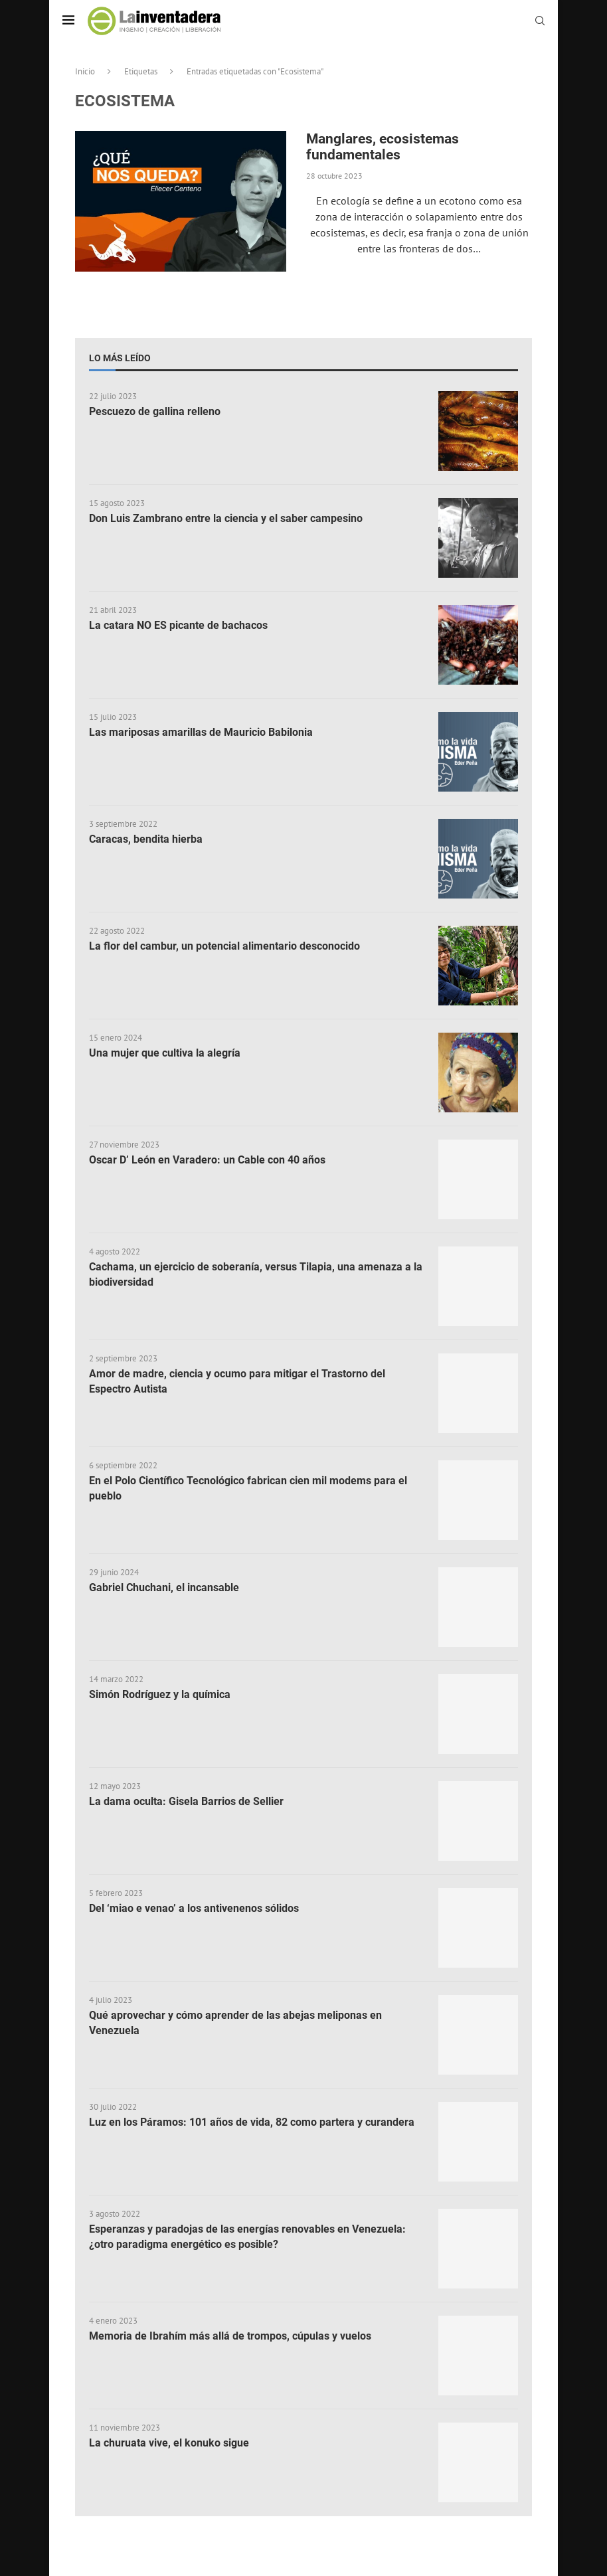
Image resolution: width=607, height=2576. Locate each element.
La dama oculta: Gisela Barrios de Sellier (186, 1801)
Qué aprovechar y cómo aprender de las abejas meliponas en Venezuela (235, 2022)
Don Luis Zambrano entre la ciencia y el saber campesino (226, 518)
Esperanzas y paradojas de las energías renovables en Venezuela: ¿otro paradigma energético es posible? (247, 2236)
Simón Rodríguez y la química (159, 1694)
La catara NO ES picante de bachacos (178, 625)
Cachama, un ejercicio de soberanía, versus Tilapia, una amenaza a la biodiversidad (255, 1274)
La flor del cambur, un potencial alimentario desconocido (224, 946)
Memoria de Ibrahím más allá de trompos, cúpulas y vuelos (230, 2336)
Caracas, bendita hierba (146, 839)
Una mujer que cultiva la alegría (164, 1053)
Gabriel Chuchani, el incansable (164, 1587)
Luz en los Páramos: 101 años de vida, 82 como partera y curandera (251, 2122)
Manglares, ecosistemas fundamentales (382, 147)
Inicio (85, 71)
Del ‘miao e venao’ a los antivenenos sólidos (194, 1908)
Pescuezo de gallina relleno (154, 411)
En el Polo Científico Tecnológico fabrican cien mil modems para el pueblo (248, 1488)
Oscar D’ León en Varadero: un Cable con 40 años (207, 1160)
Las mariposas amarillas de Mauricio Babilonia (201, 732)
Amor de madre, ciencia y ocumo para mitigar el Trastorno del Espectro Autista (237, 1381)
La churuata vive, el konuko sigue (169, 2443)
